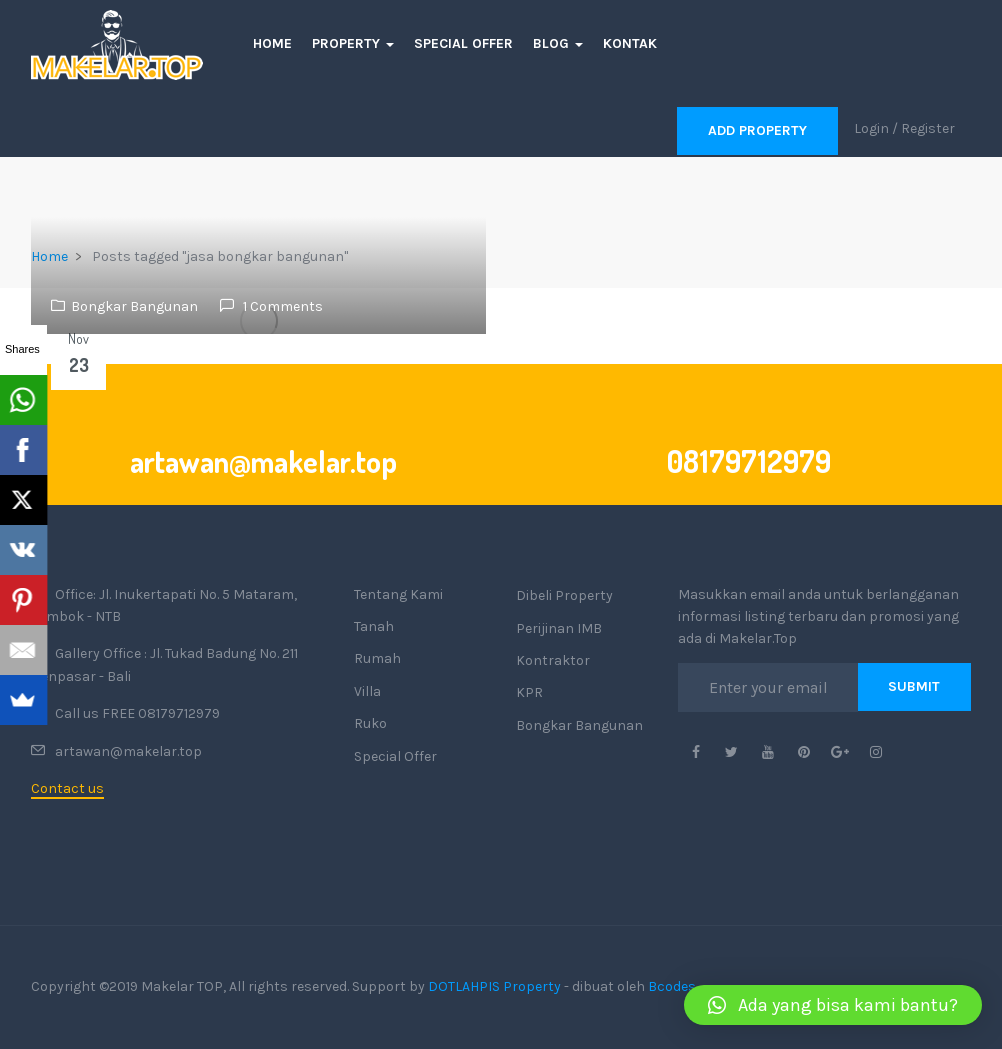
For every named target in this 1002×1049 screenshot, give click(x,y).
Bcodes (672, 986)
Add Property (757, 130)
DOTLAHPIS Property (494, 986)
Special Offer (463, 43)
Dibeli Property (564, 595)
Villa (367, 691)
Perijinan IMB (559, 628)
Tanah (374, 626)
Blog (558, 43)
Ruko (370, 723)
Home (272, 43)
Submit (914, 686)
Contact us (67, 788)
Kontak (630, 43)
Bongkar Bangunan (134, 306)
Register (928, 128)
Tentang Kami (398, 594)
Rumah (377, 658)
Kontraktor (553, 660)
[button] (833, 1005)
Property (353, 43)
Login (871, 128)
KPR (529, 692)
